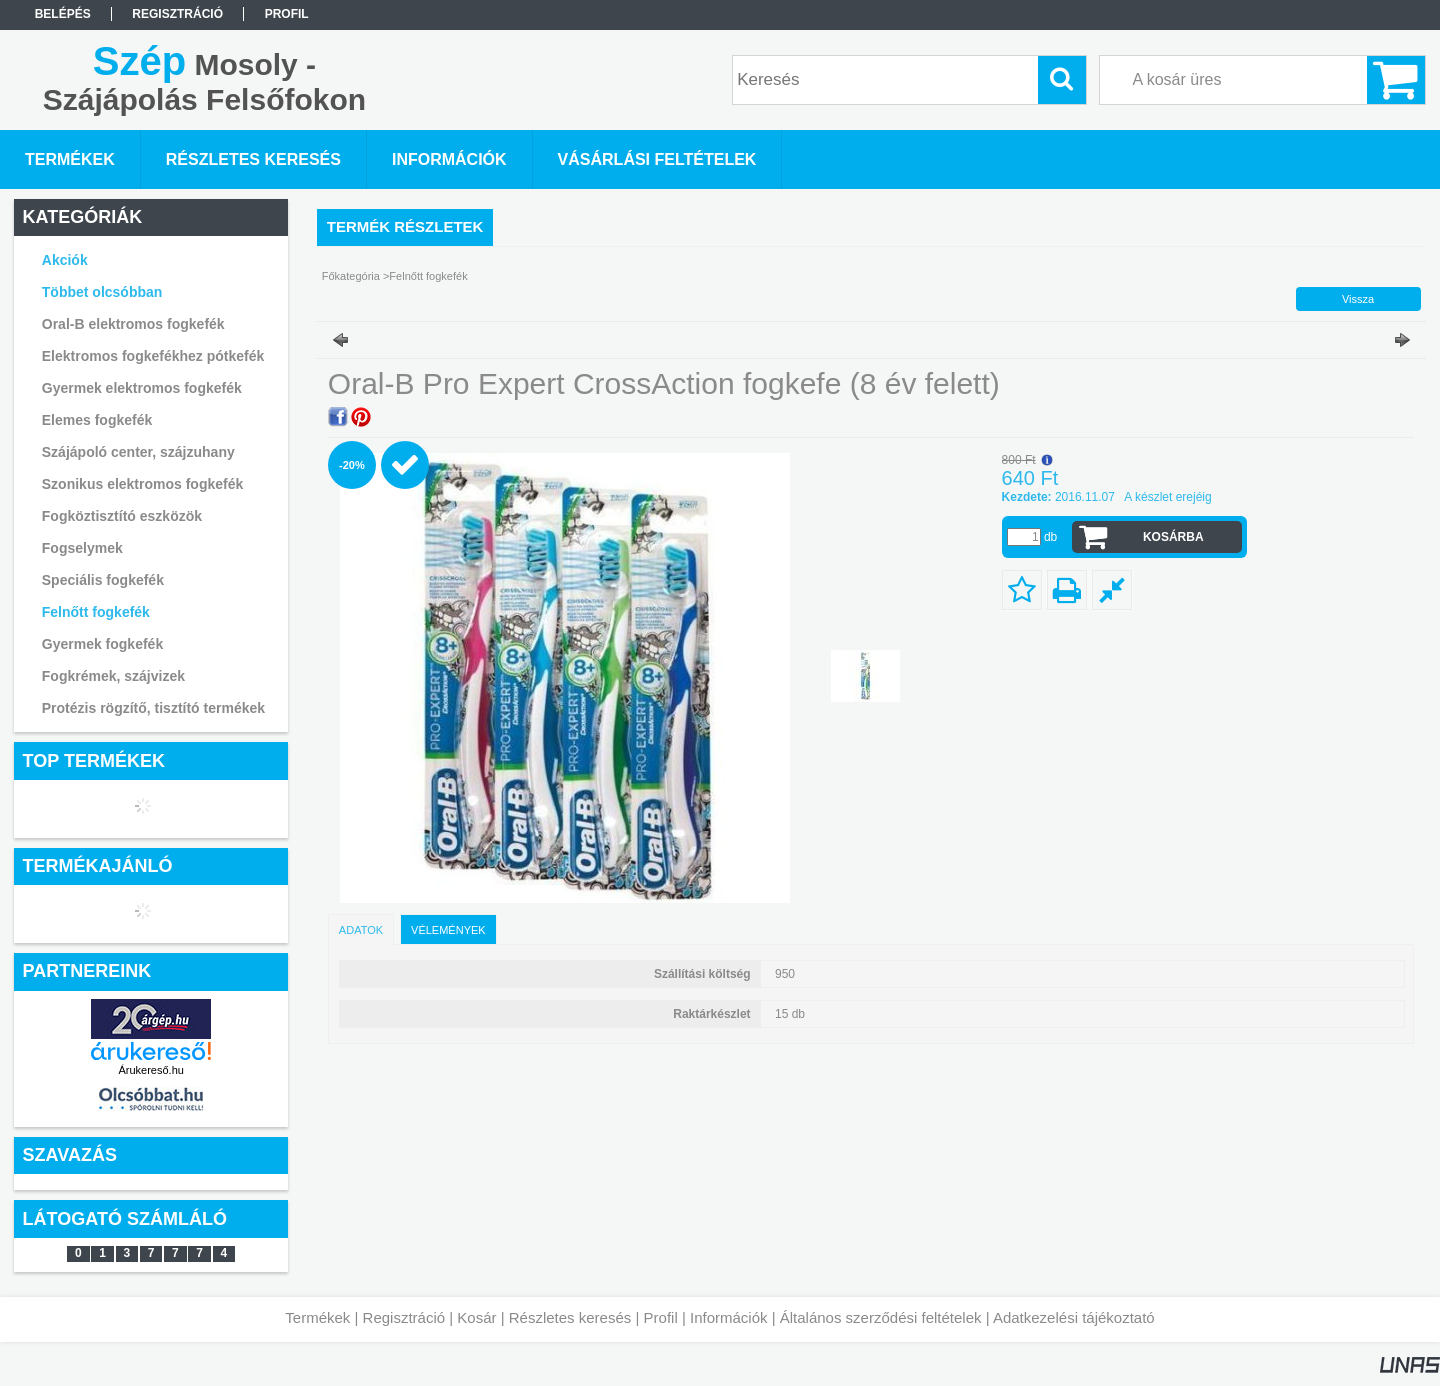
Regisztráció (404, 1317)
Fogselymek (82, 548)
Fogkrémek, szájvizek (113, 676)
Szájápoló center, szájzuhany (138, 452)
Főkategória (351, 276)
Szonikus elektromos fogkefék (143, 484)
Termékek (317, 1317)
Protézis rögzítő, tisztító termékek (153, 708)
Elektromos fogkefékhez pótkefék (153, 356)
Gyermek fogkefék (102, 644)
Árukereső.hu (150, 1070)
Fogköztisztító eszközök (122, 516)
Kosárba (1173, 537)
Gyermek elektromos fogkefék (142, 388)
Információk (729, 1317)
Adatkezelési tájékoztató (1074, 1317)
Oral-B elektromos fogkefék (133, 324)
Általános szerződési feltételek (881, 1317)
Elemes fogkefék (97, 420)
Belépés (63, 14)
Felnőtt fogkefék (96, 612)
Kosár (476, 1317)
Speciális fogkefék (103, 580)
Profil (661, 1317)
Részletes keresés (570, 1317)
